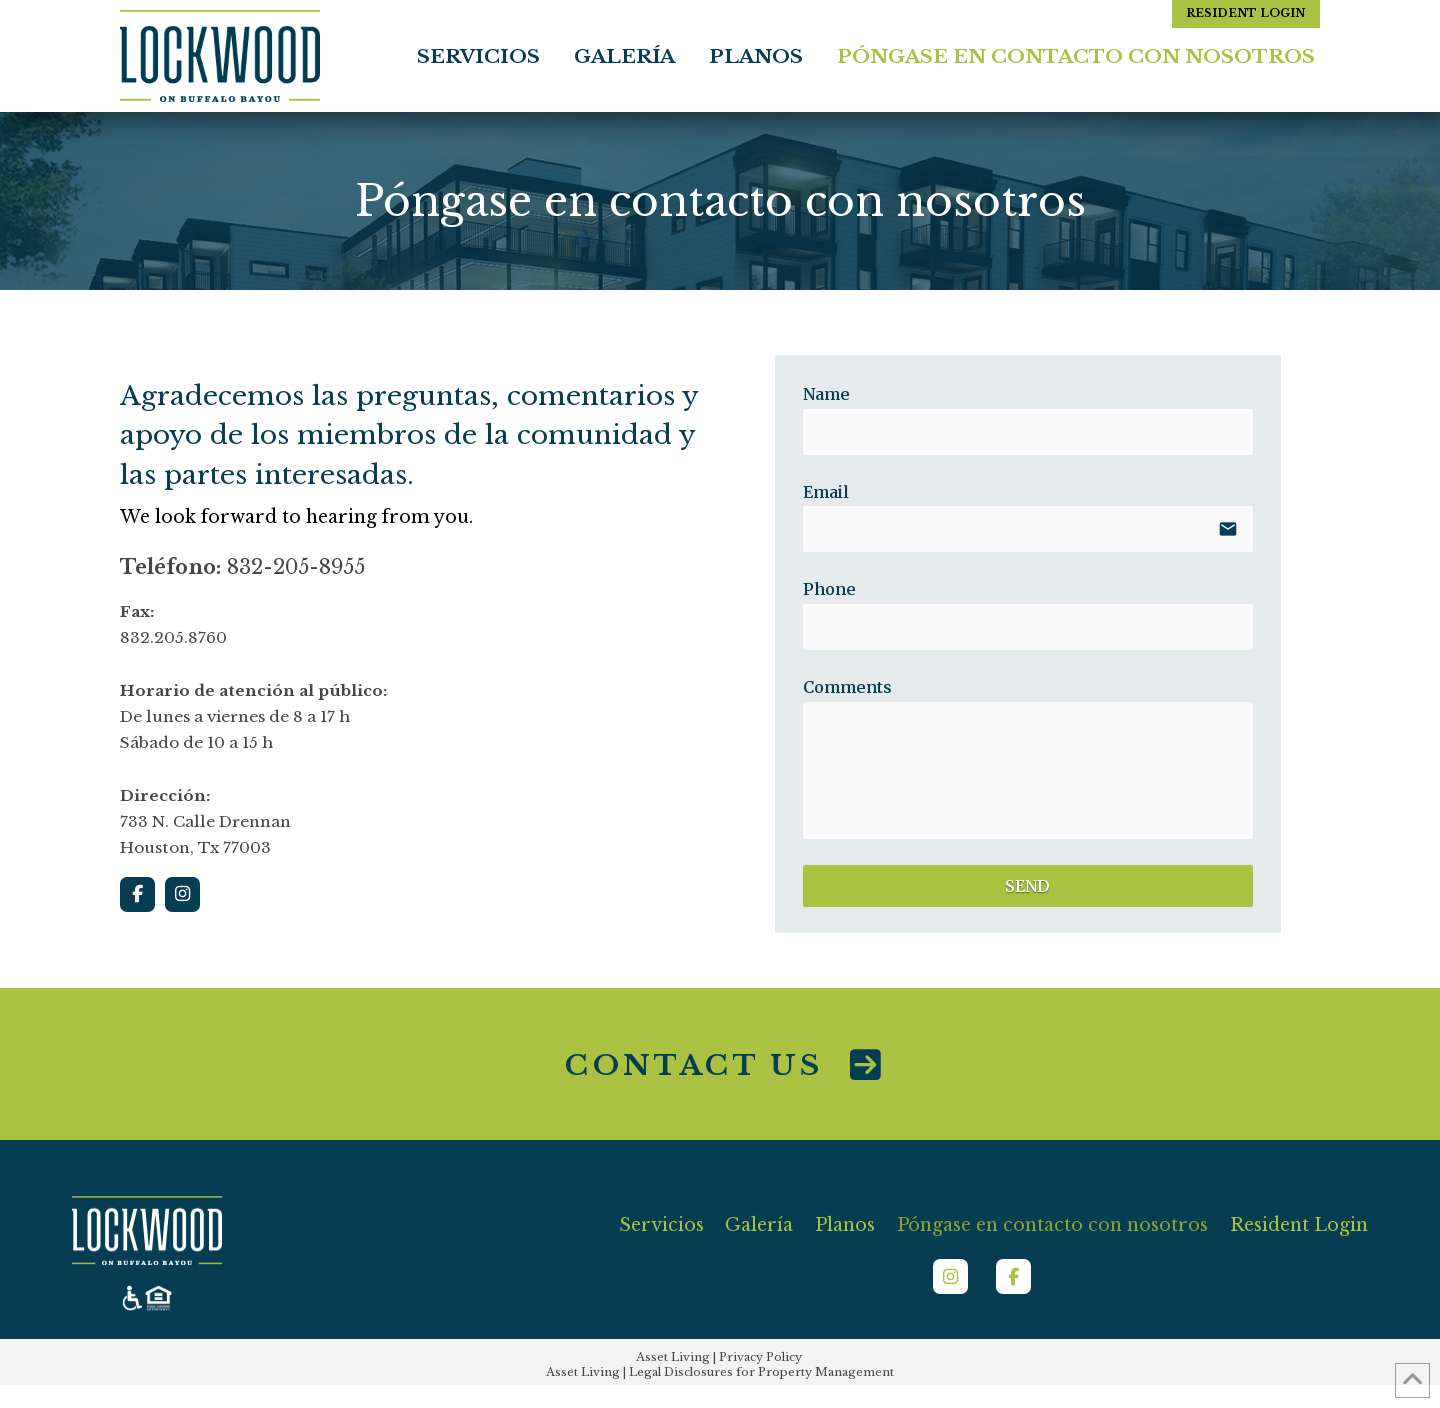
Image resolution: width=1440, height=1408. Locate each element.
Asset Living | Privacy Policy (719, 1357)
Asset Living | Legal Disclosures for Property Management (720, 1372)
